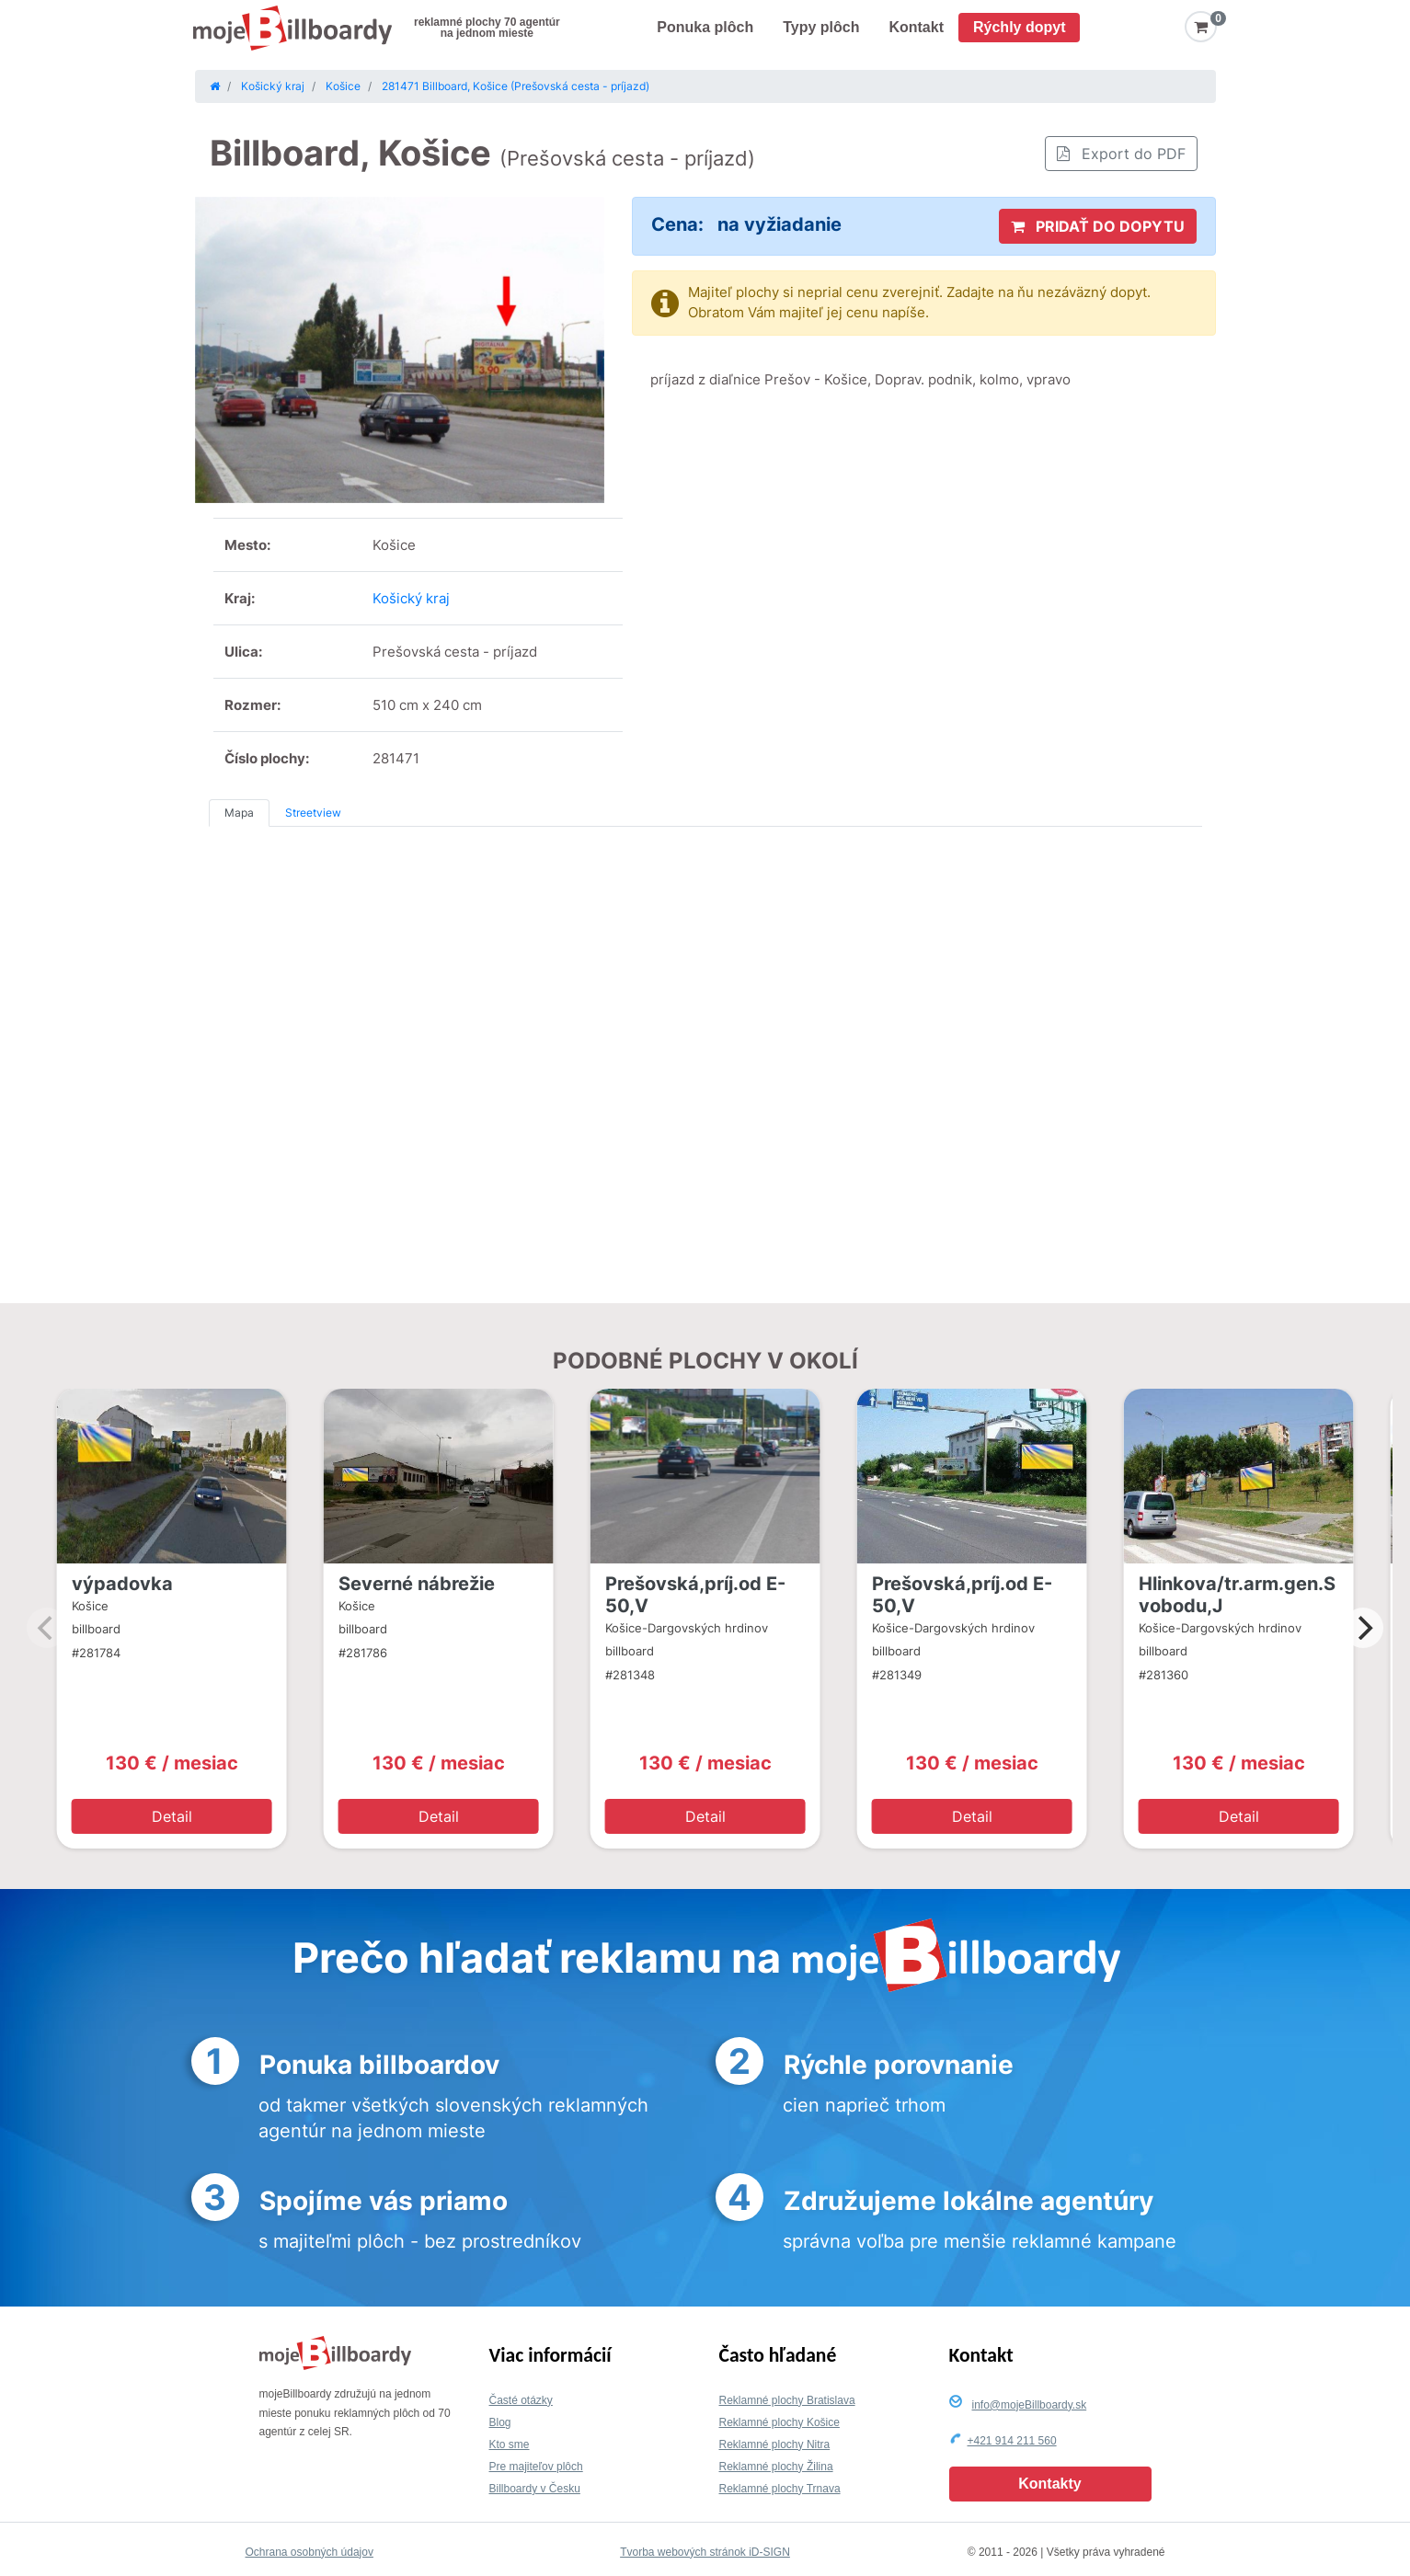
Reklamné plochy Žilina (776, 2466)
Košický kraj (411, 598)
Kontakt (916, 27)
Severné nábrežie (416, 1584)
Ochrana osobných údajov (309, 2552)
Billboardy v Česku (534, 2488)
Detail (172, 1816)
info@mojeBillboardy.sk (1029, 2405)
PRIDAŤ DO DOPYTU (1098, 226)
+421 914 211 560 (1012, 2440)
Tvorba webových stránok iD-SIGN (705, 2552)
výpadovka (122, 1584)
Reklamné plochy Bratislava (787, 2400)
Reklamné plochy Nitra (775, 2444)
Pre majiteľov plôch (536, 2466)
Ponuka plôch (705, 27)
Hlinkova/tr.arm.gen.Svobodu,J (1237, 1595)
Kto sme (509, 2444)
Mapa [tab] (239, 812)
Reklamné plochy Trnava (780, 2488)
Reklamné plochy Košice (779, 2422)
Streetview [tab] (313, 812)
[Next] (1363, 1628)
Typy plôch (821, 27)
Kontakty (1049, 2483)
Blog (500, 2422)
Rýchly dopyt (1019, 27)
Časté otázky (521, 2400)
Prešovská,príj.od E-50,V (695, 1595)
